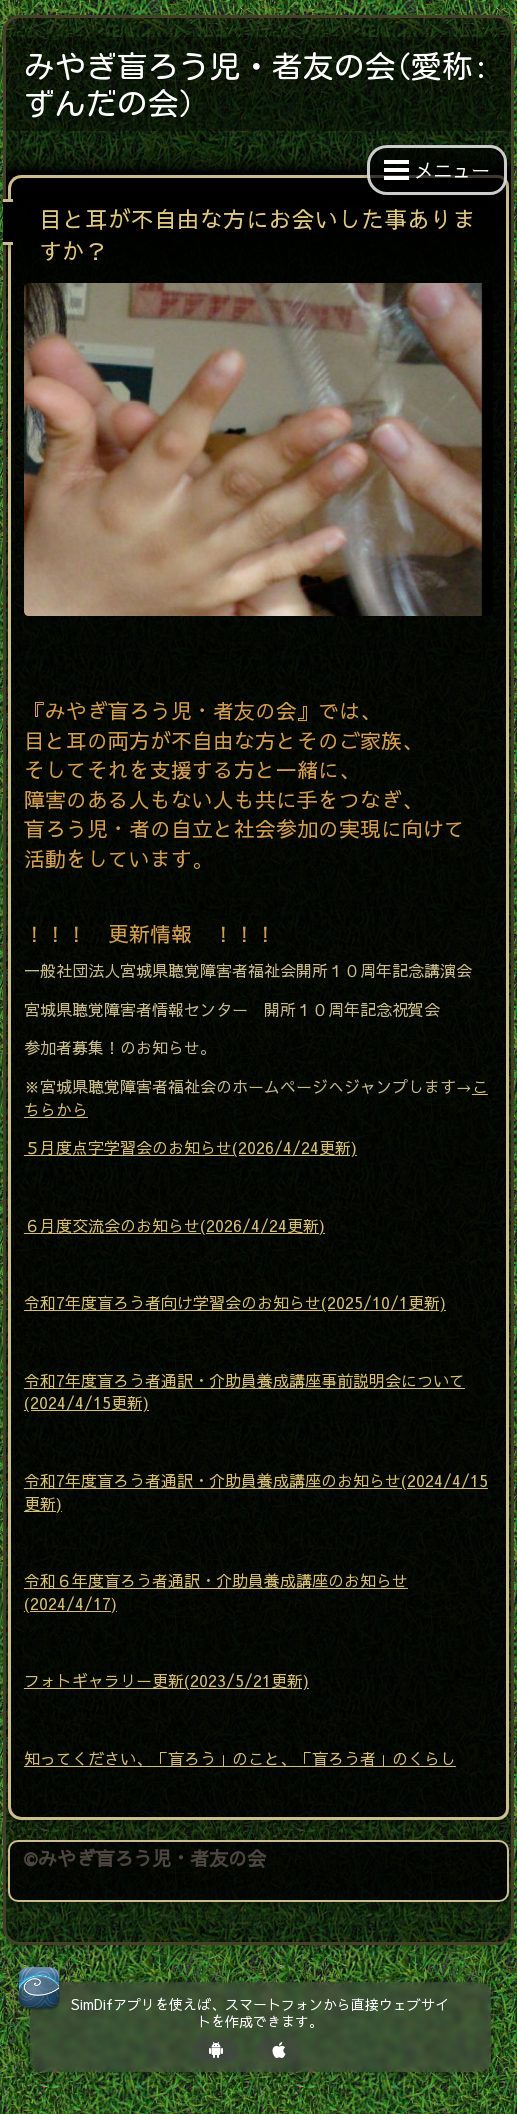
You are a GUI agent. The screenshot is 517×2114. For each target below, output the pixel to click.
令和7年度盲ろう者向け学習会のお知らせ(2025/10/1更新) (235, 1302)
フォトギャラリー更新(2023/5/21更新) (166, 1680)
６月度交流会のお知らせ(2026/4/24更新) (174, 1225)
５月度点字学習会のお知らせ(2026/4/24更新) (190, 1147)
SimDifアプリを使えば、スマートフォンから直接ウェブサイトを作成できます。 (260, 2013)
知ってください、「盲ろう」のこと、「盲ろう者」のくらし (240, 1758)
